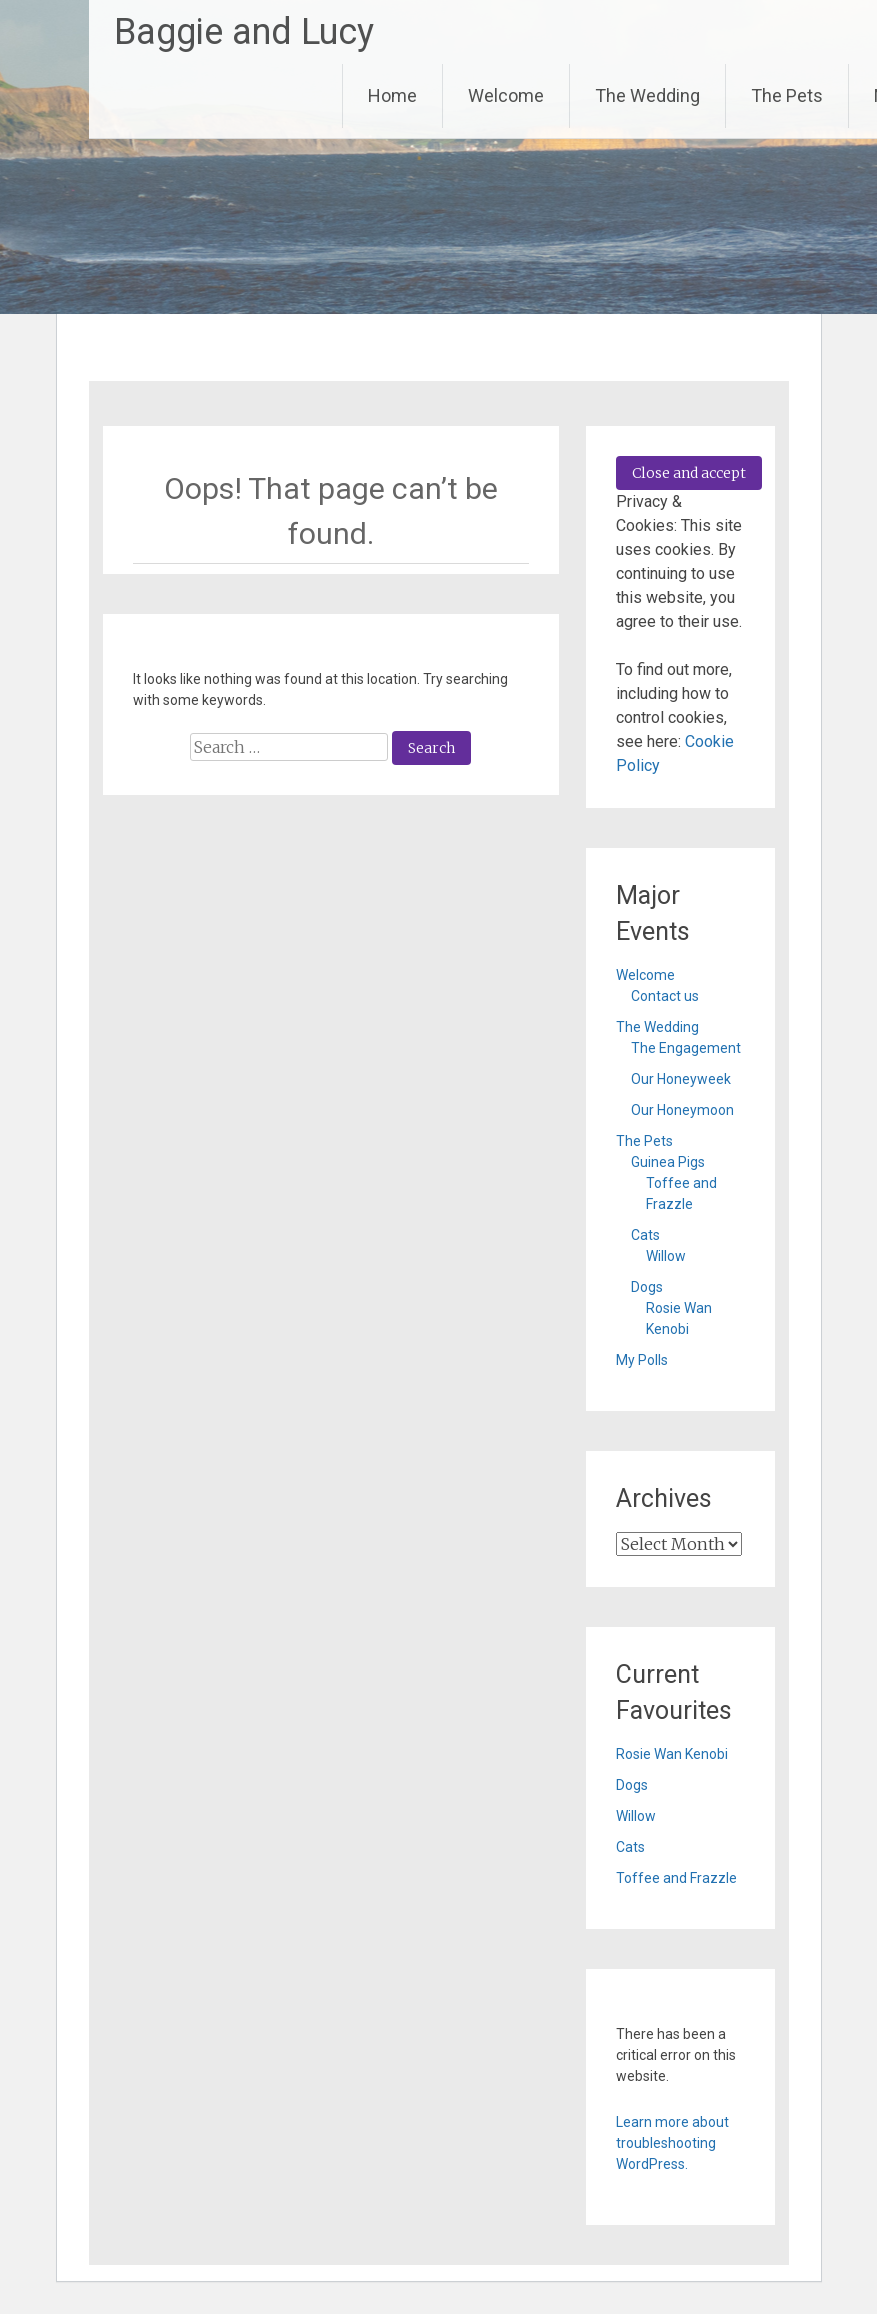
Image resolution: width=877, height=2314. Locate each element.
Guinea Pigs (668, 1162)
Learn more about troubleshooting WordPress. (672, 2143)
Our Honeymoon (682, 1110)
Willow (666, 1256)
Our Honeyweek (681, 1079)
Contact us (665, 996)
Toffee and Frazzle (676, 1878)
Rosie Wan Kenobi (672, 1754)
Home (392, 95)
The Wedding (647, 95)
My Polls (642, 1360)
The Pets (787, 95)
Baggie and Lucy (244, 32)
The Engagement (686, 1048)
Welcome (506, 95)
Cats (645, 1235)
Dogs (647, 1287)
